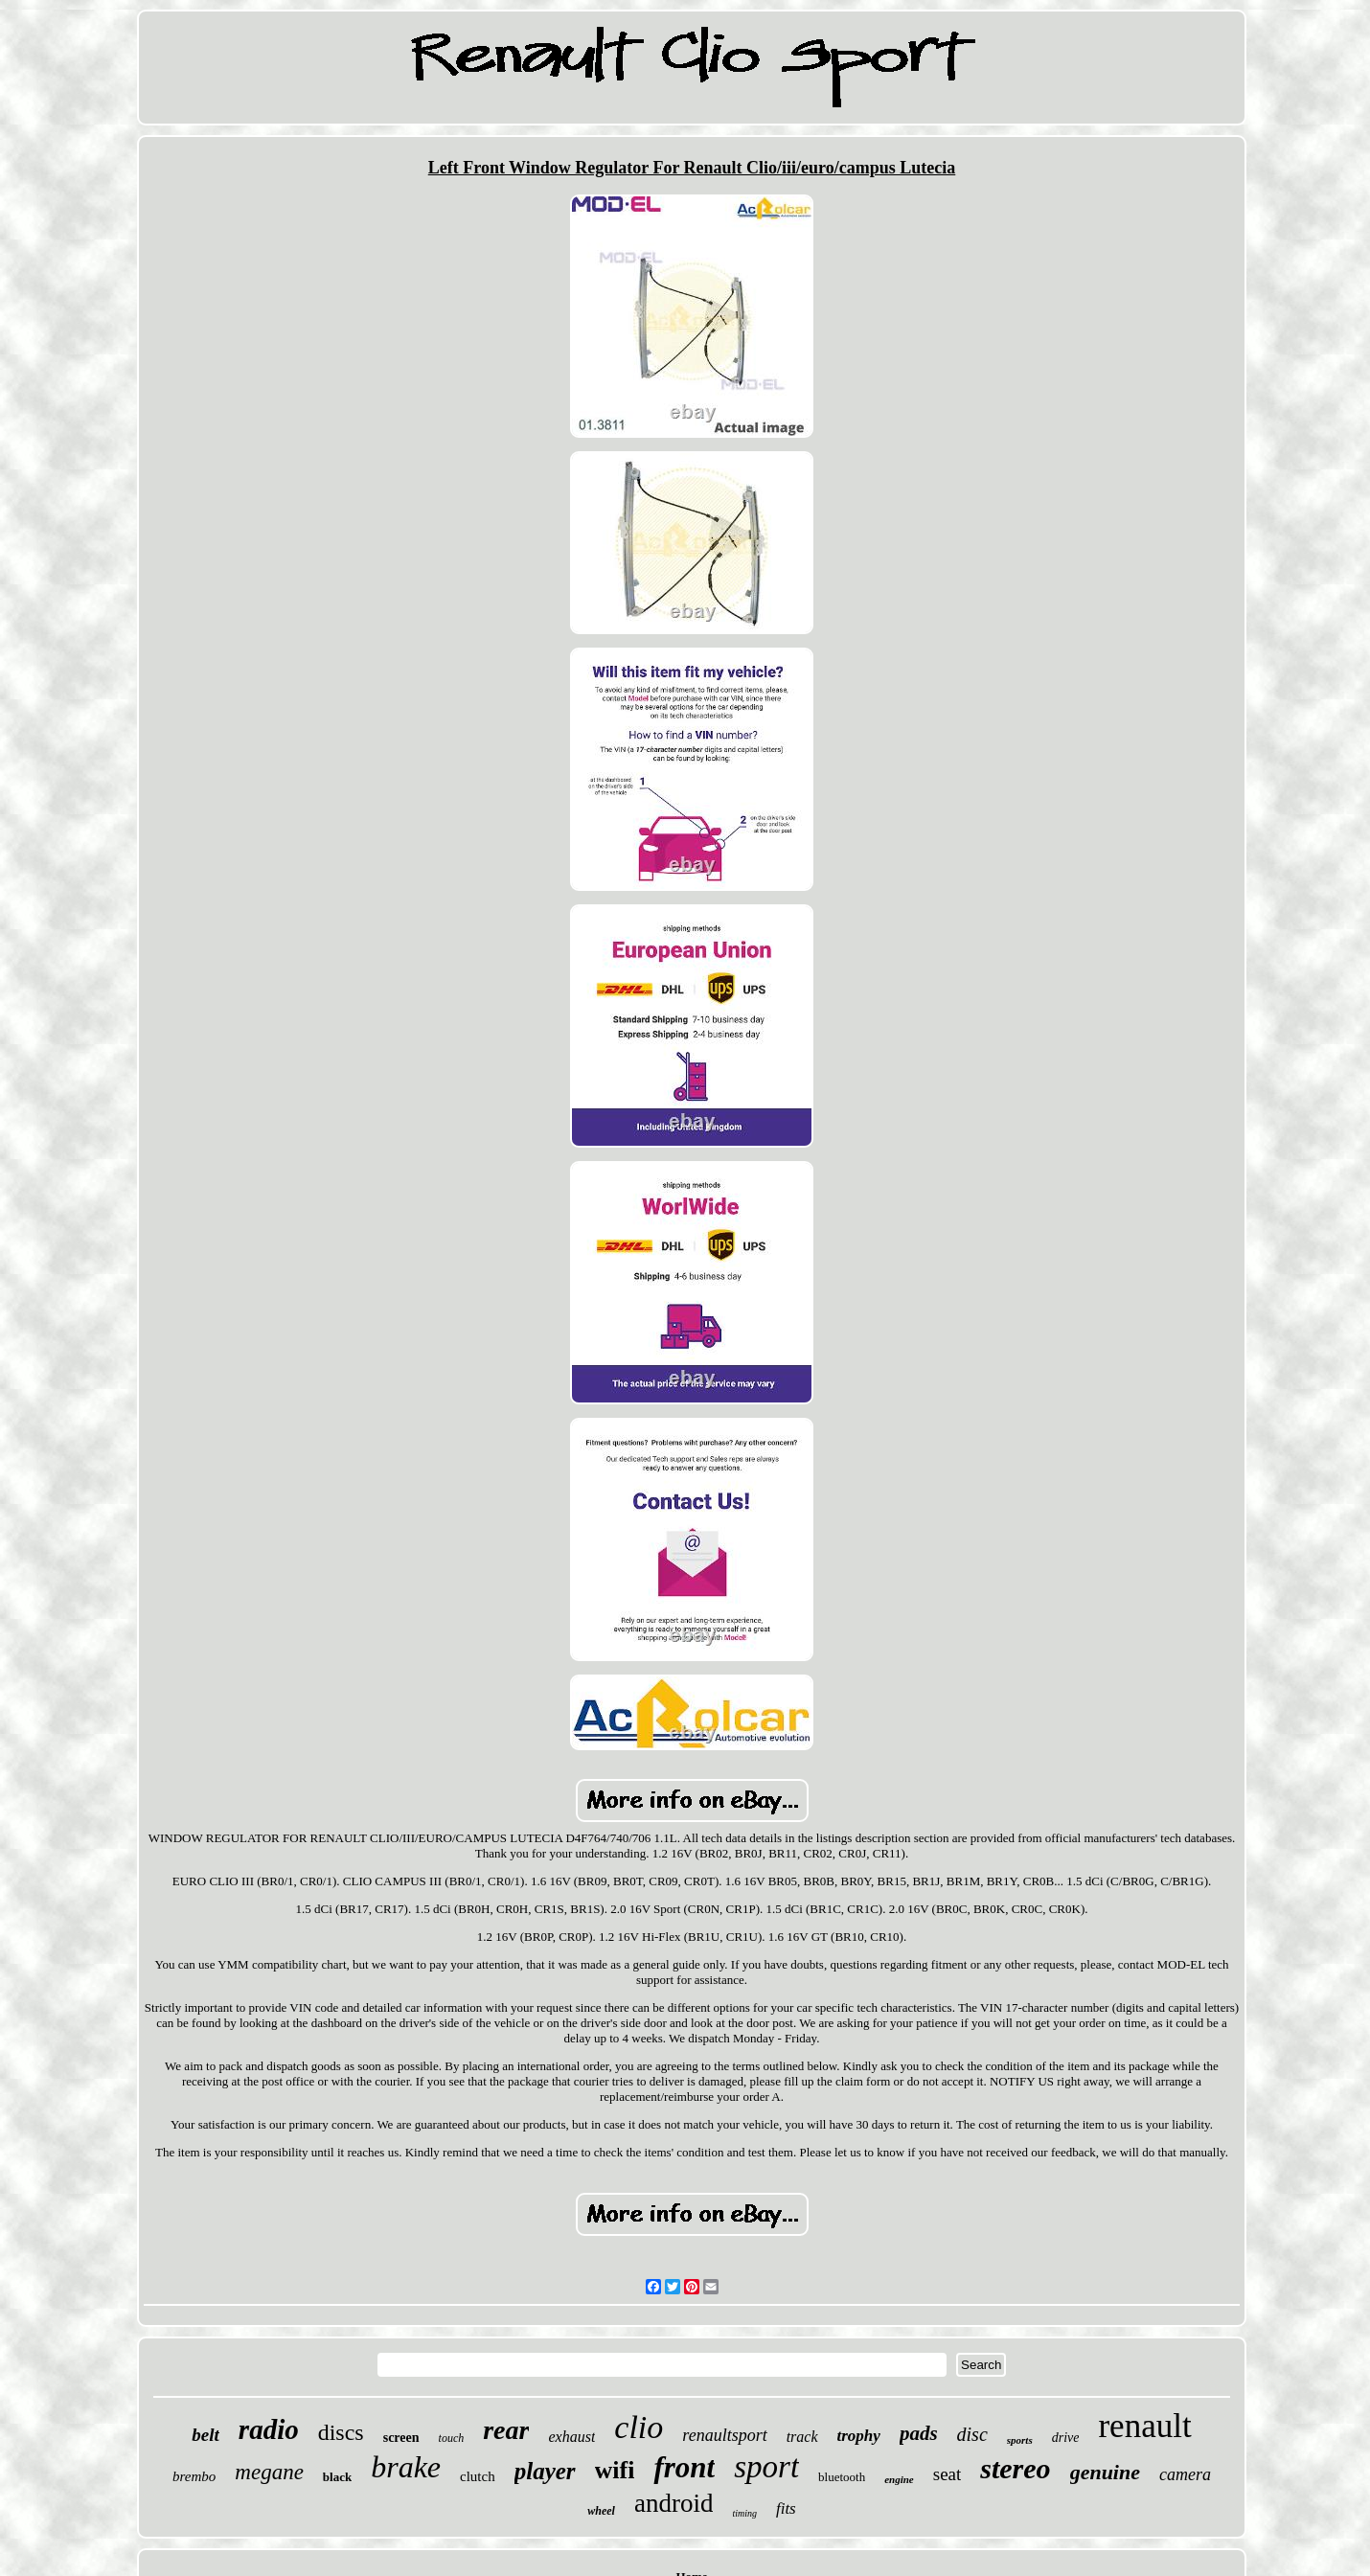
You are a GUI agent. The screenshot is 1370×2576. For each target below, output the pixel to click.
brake (406, 2467)
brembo (194, 2476)
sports (1020, 2440)
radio (269, 2429)
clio (638, 2427)
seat (947, 2474)
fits (786, 2508)
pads (919, 2433)
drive (1066, 2437)
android (673, 2503)
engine (899, 2479)
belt (205, 2435)
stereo (1015, 2468)
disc (972, 2434)
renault (1144, 2426)
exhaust (571, 2436)
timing (744, 2513)
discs (341, 2432)
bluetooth (841, 2477)
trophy (858, 2436)
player (545, 2471)
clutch (477, 2476)
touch (452, 2438)
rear (506, 2430)
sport (766, 2467)
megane (269, 2472)
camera (1185, 2474)
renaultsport (724, 2435)
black (337, 2477)
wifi (615, 2470)
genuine (1105, 2472)
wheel (601, 2511)
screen (401, 2437)
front (684, 2467)
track (802, 2436)
